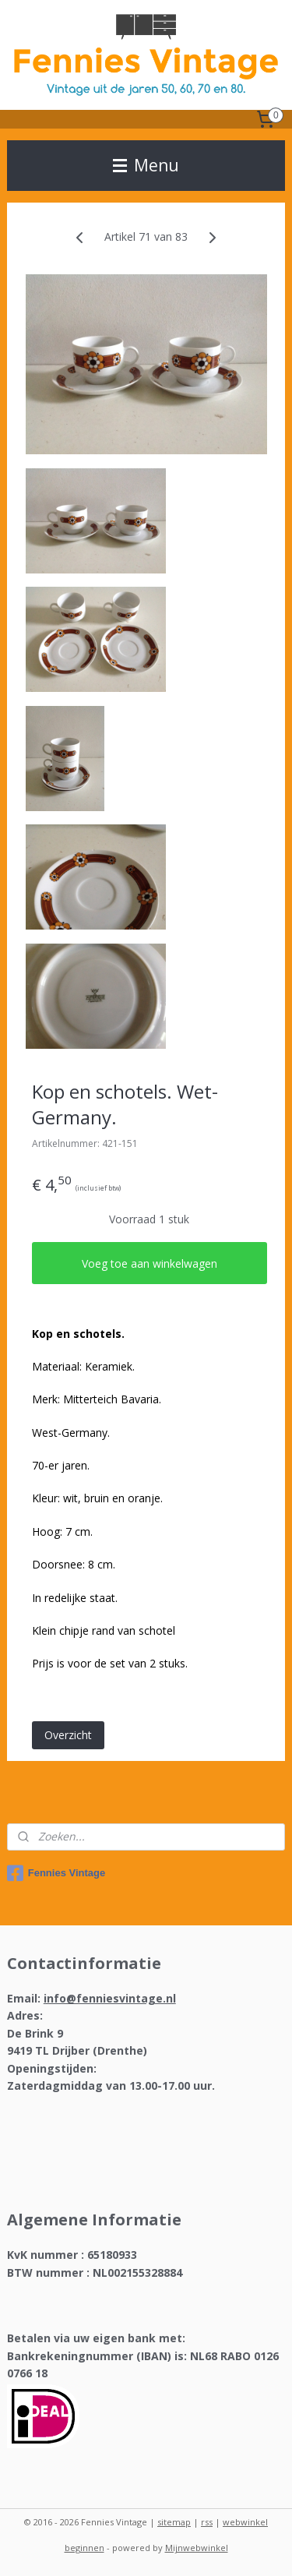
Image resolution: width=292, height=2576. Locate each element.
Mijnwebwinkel (196, 2547)
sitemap (174, 2522)
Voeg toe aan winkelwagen (149, 1263)
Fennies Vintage (56, 1873)
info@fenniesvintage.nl (110, 1998)
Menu (146, 165)
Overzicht (68, 1734)
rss (207, 2522)
